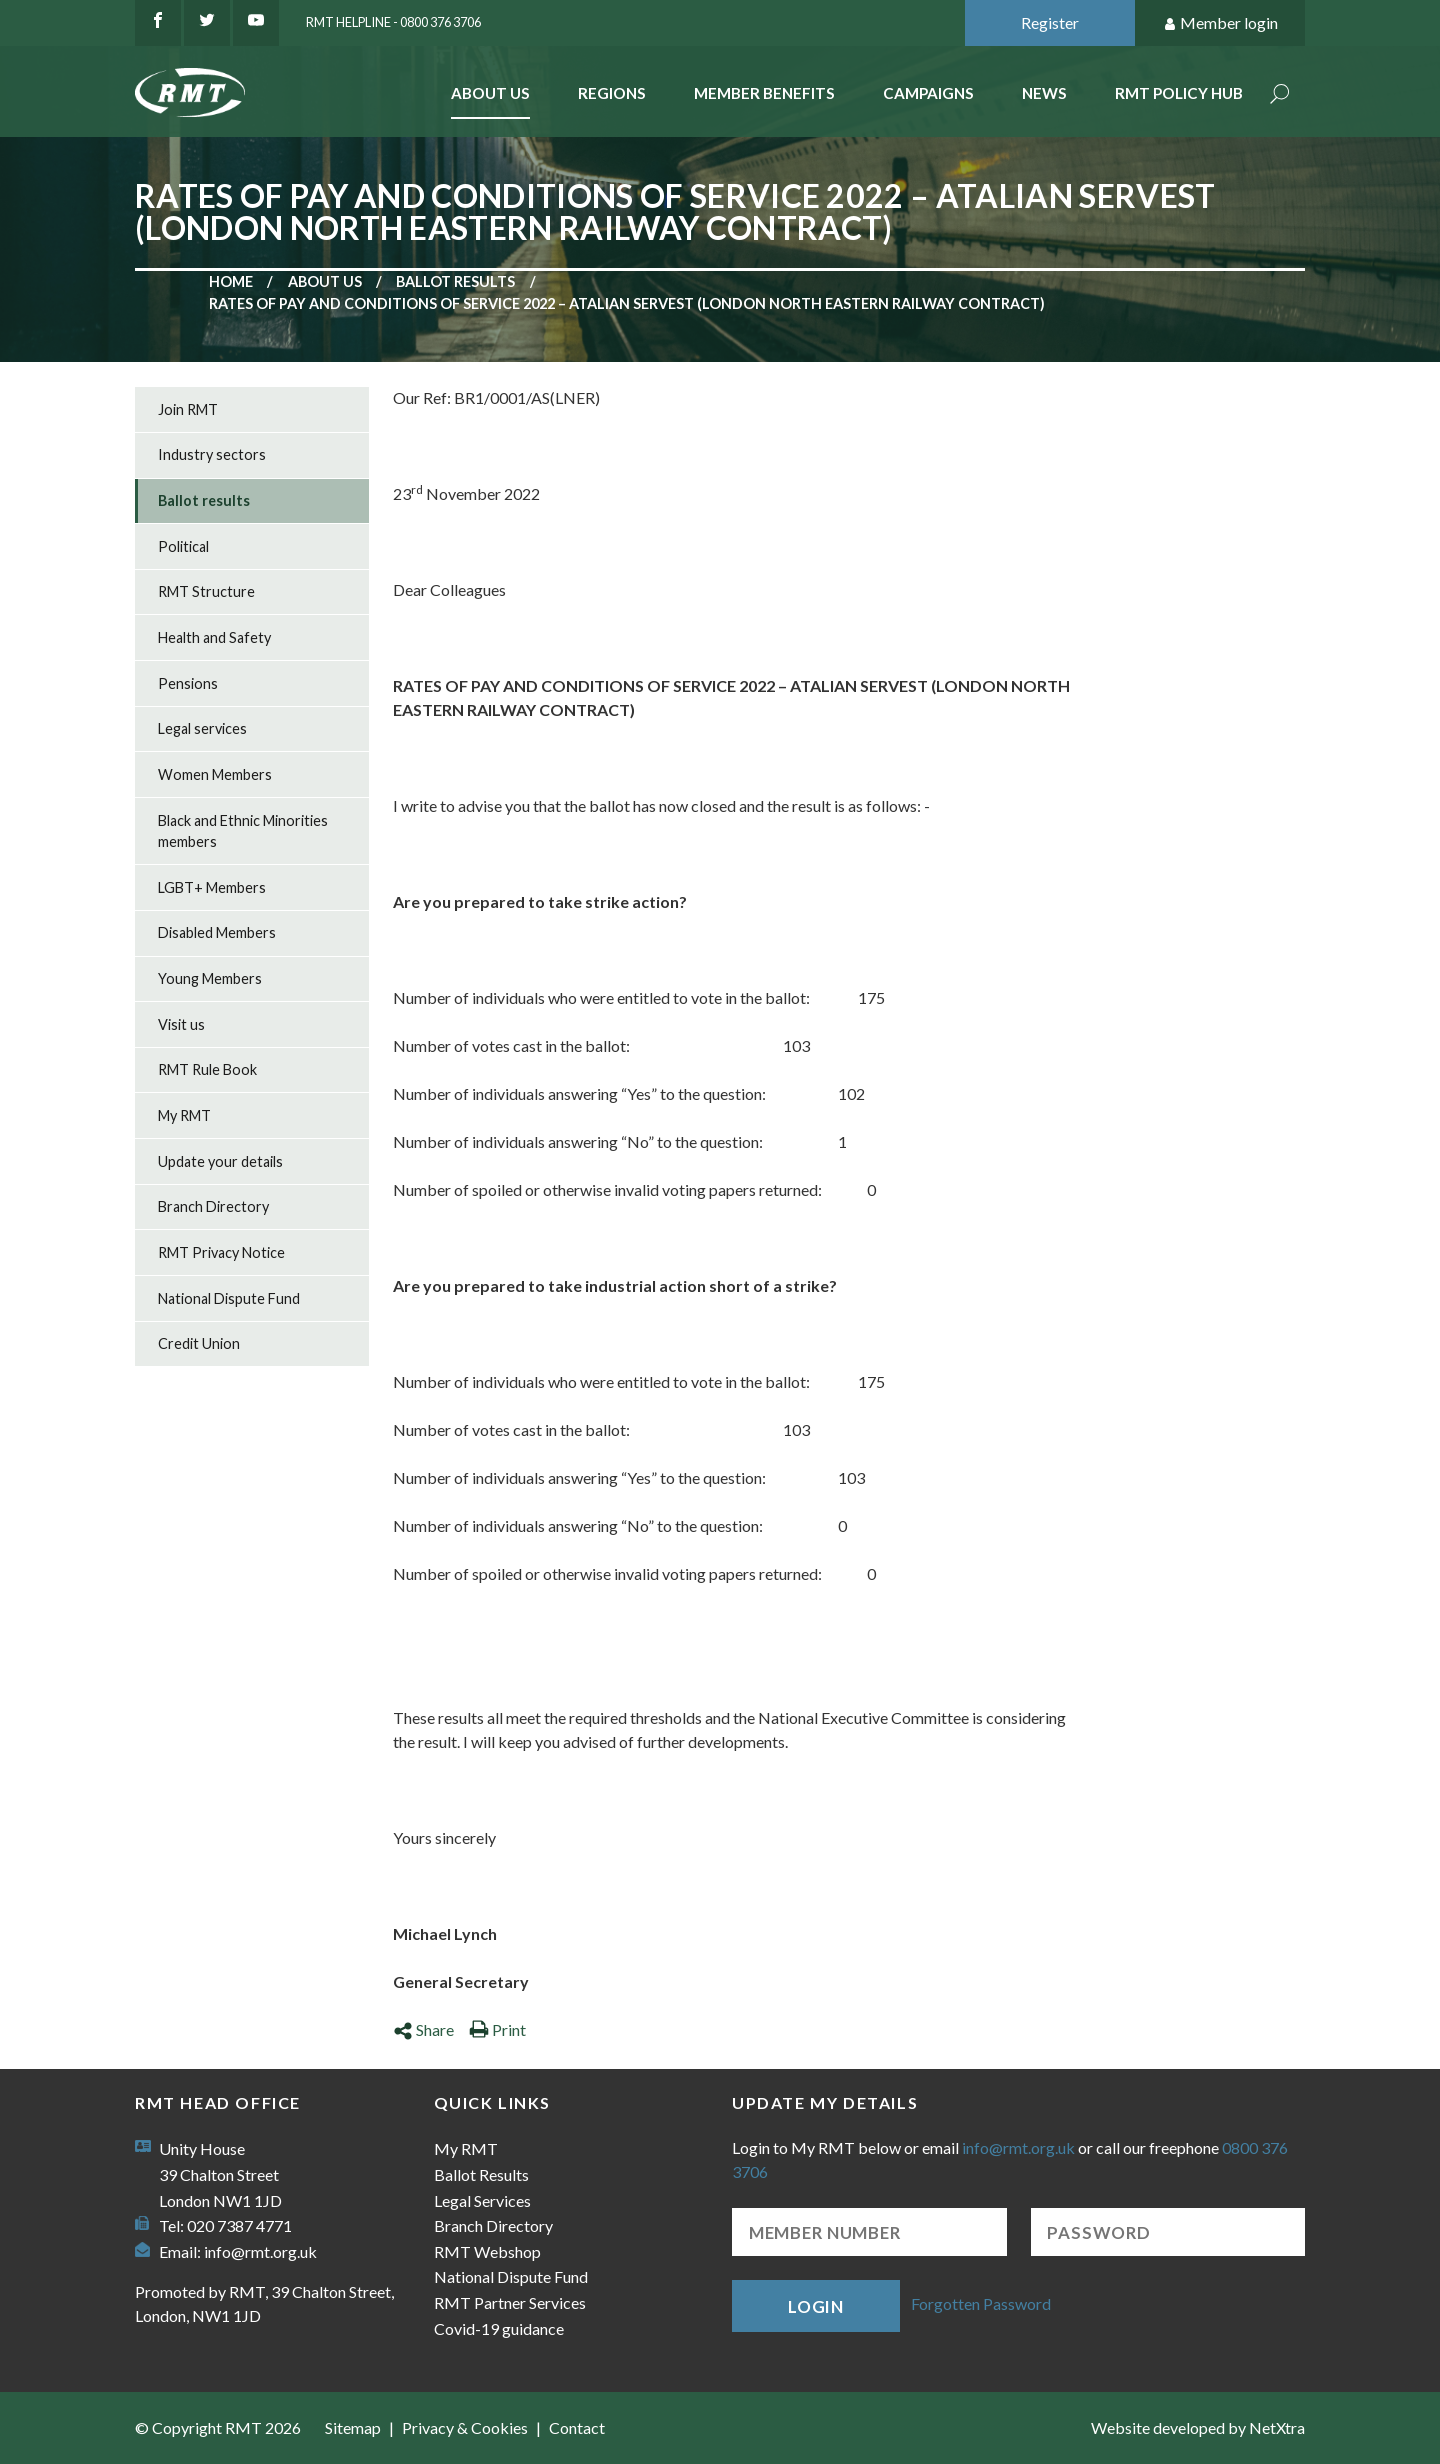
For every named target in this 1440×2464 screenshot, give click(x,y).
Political (183, 546)
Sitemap (353, 2427)
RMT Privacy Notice (221, 1252)
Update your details (220, 1161)
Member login (1220, 23)
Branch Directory (213, 1206)
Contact (577, 2427)
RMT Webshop (487, 2251)
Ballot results (455, 281)
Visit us (181, 1024)
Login (816, 2306)
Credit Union (199, 1343)
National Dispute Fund (229, 1298)
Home (231, 281)
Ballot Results (481, 2174)
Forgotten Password (981, 2303)
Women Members (215, 774)
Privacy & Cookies (465, 2427)
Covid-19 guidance (499, 2328)
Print (497, 2029)
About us (325, 281)
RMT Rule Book (207, 1069)
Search (1280, 95)
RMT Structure (206, 591)
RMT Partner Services (510, 2302)
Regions (612, 93)
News (1044, 93)
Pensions (188, 683)
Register (1050, 22)
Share (423, 2029)
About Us (490, 93)
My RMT (184, 1115)
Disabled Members (217, 932)
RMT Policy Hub (1179, 93)
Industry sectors (212, 454)
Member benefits (764, 93)
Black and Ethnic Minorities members (243, 831)
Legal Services (482, 2200)
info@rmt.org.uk (260, 2251)
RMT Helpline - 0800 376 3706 (393, 22)
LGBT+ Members (212, 887)
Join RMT (188, 409)
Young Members (210, 978)
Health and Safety (214, 637)
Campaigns (928, 93)
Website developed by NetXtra (1198, 2427)
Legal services (202, 728)
